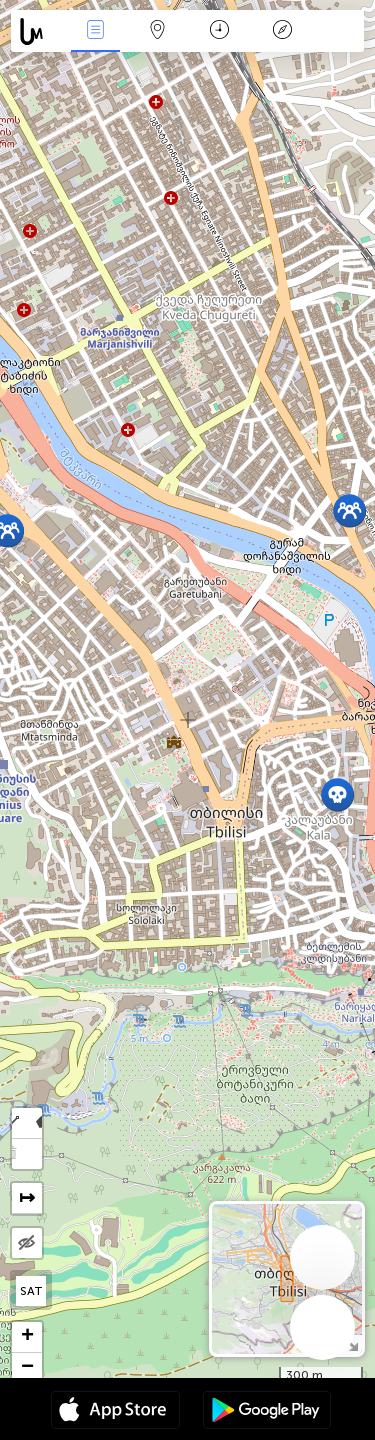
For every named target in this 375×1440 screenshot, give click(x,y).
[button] (337, 794)
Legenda (282, 31)
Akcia (95, 31)
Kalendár (219, 31)
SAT (31, 1291)
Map (158, 31)
